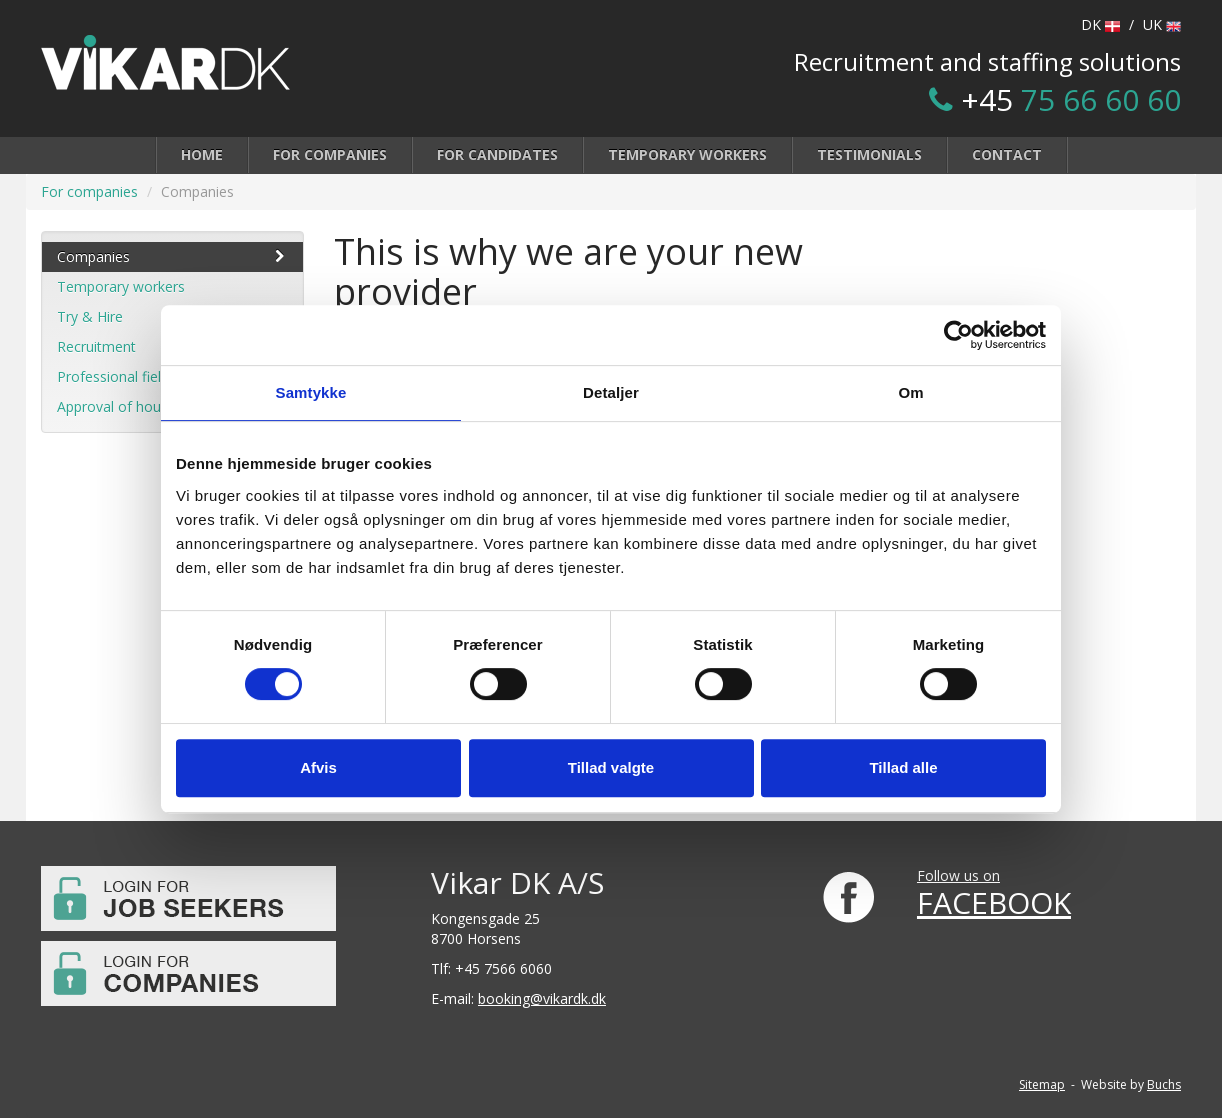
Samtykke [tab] (311, 392)
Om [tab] (910, 392)
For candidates (497, 154)
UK (1162, 24)
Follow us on (958, 875)
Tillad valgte (611, 767)
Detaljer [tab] (611, 392)
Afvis (318, 767)
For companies (330, 154)
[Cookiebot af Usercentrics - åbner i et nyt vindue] (958, 335)
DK (1100, 24)
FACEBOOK (994, 902)
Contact (1007, 154)
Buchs (1164, 1084)
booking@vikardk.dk (542, 998)
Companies (172, 256)
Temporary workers (687, 154)
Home (202, 154)
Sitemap (1042, 1084)
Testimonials (869, 154)
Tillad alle (903, 767)
